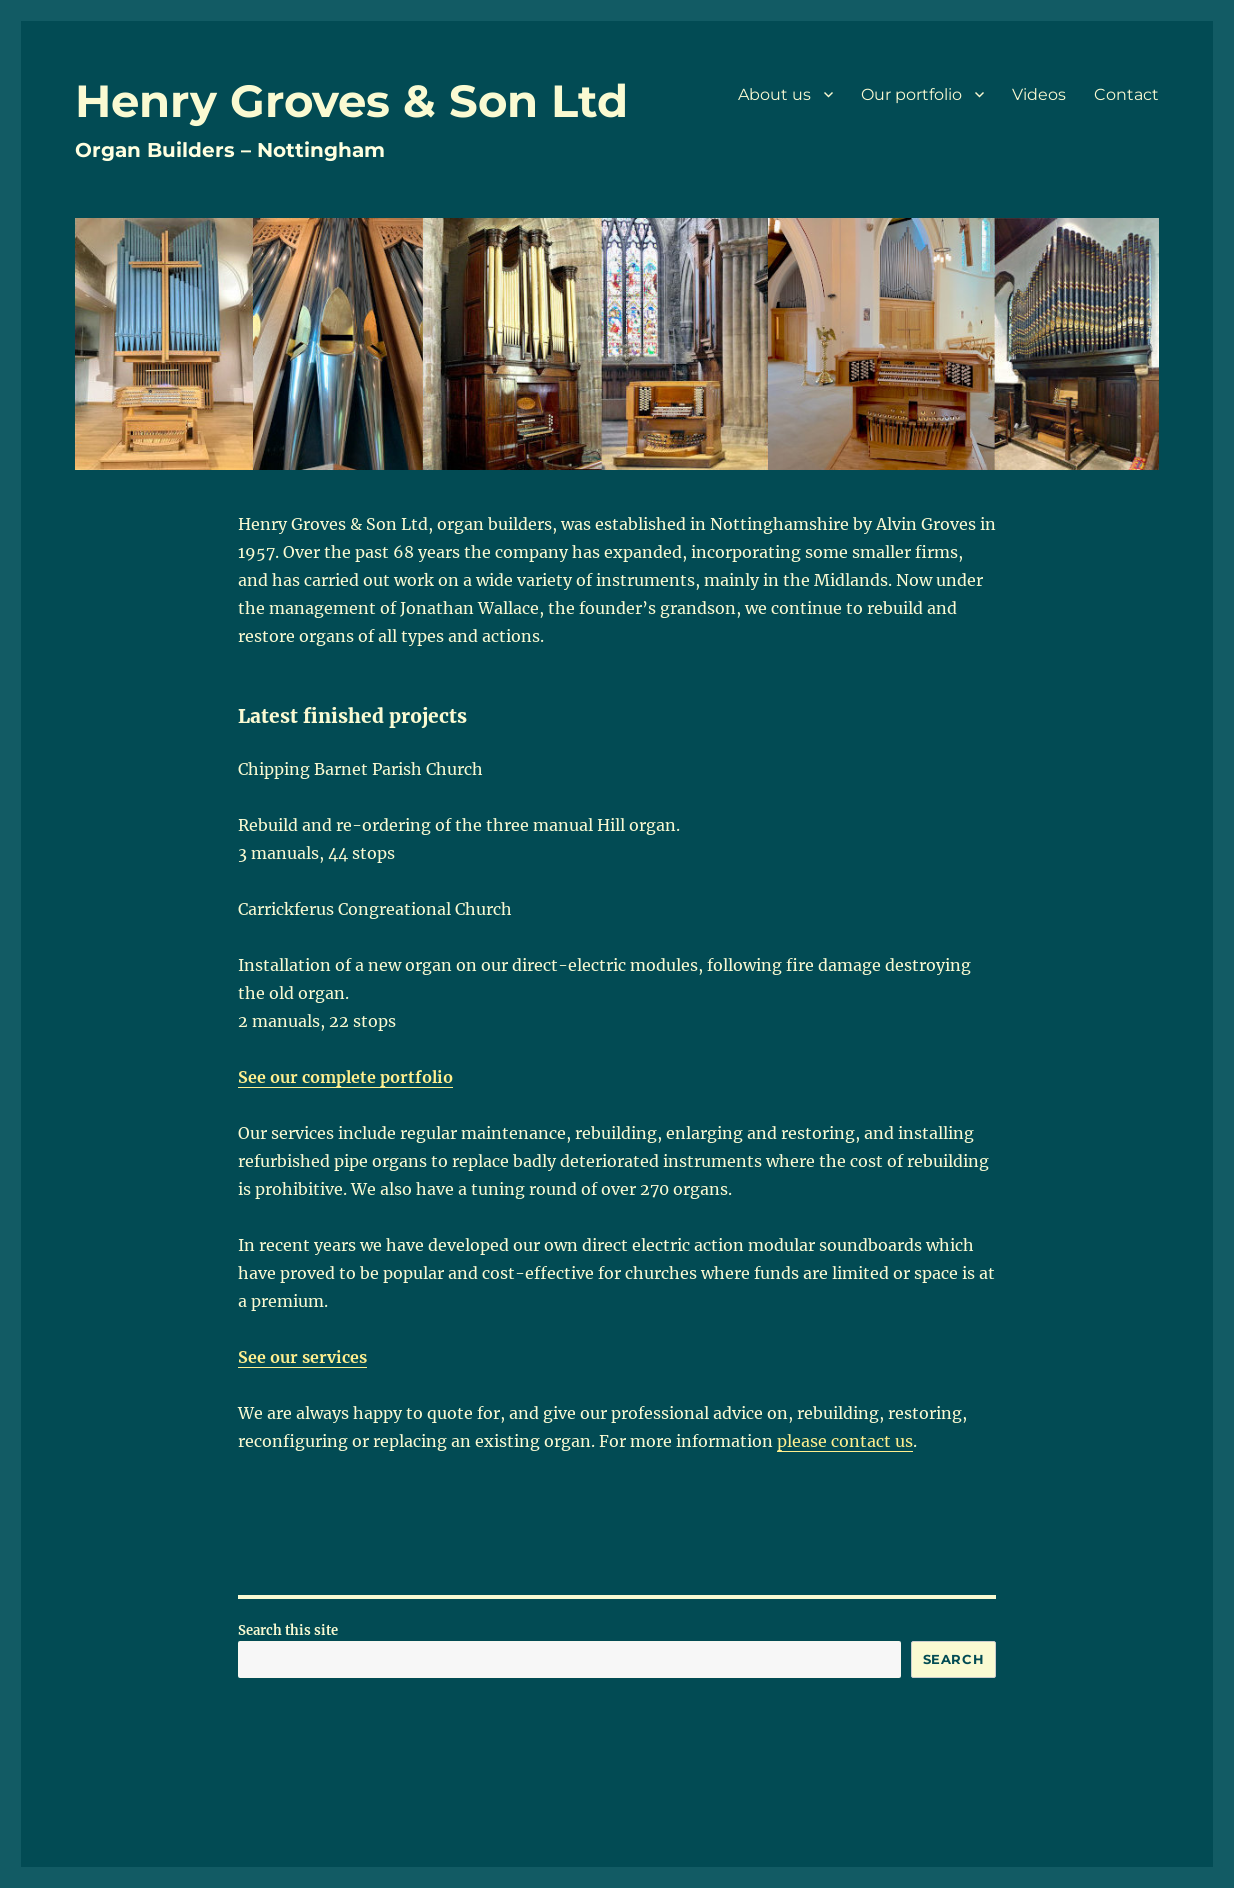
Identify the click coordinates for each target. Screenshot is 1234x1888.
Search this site (288, 1630)
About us (774, 94)
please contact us (845, 1441)
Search (954, 1659)
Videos (1039, 94)
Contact (1126, 94)
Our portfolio (911, 94)
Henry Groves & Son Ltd (351, 100)
